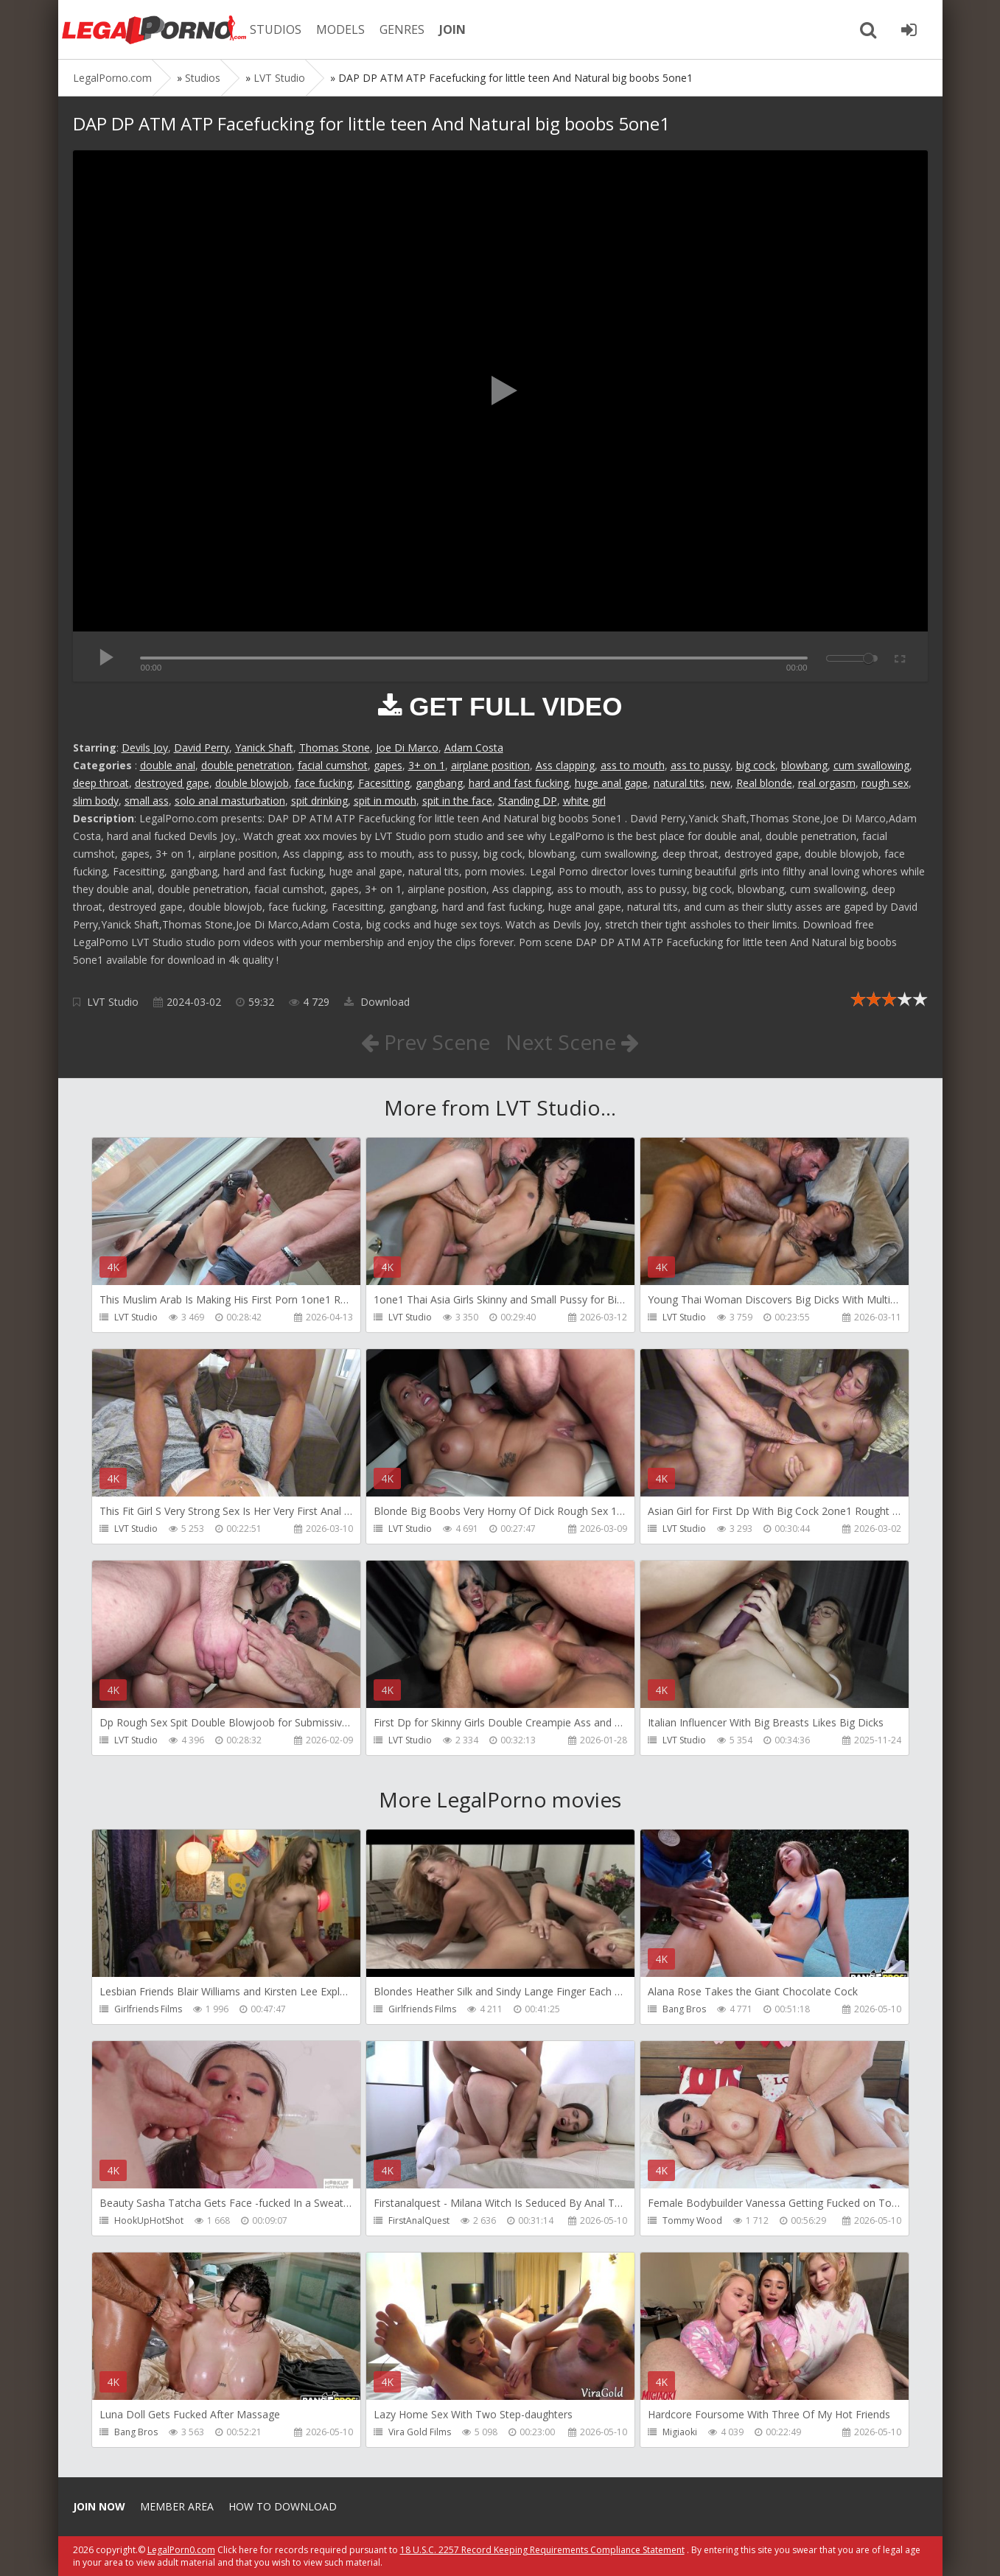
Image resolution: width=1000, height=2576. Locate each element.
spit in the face (457, 801)
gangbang (439, 783)
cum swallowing (871, 765)
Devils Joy (145, 748)
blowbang (804, 765)
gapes (388, 765)
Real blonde (764, 783)
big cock (755, 765)
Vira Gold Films (419, 2432)
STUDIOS (275, 29)
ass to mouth (633, 765)
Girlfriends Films (148, 2009)
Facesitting (384, 783)
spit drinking (319, 801)
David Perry (201, 748)
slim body (96, 801)
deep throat (101, 783)
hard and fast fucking (519, 783)
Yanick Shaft (264, 748)
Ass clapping (565, 765)
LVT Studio (113, 1002)
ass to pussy (700, 765)
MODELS (340, 29)
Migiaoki (679, 2432)
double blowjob (252, 783)
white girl (584, 801)
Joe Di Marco (407, 748)
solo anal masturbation (230, 801)
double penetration (246, 765)
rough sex (885, 783)
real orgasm (827, 783)
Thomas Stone (334, 748)
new (720, 783)
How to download (282, 2506)
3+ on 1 (426, 765)
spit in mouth (385, 801)
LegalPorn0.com (181, 2550)
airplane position (490, 765)
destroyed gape (172, 783)
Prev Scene (425, 1042)
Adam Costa (473, 748)
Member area (177, 2506)
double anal (167, 765)
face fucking (323, 783)
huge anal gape (611, 783)
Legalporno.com (154, 29)
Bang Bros (684, 2009)
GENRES (402, 29)
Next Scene (572, 1042)
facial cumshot (333, 765)
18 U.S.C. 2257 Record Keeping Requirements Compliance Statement (542, 2550)
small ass (147, 801)
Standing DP (527, 801)
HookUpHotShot (148, 2220)
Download (377, 1002)
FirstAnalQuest (419, 2220)
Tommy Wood (692, 2220)
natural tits (679, 783)
